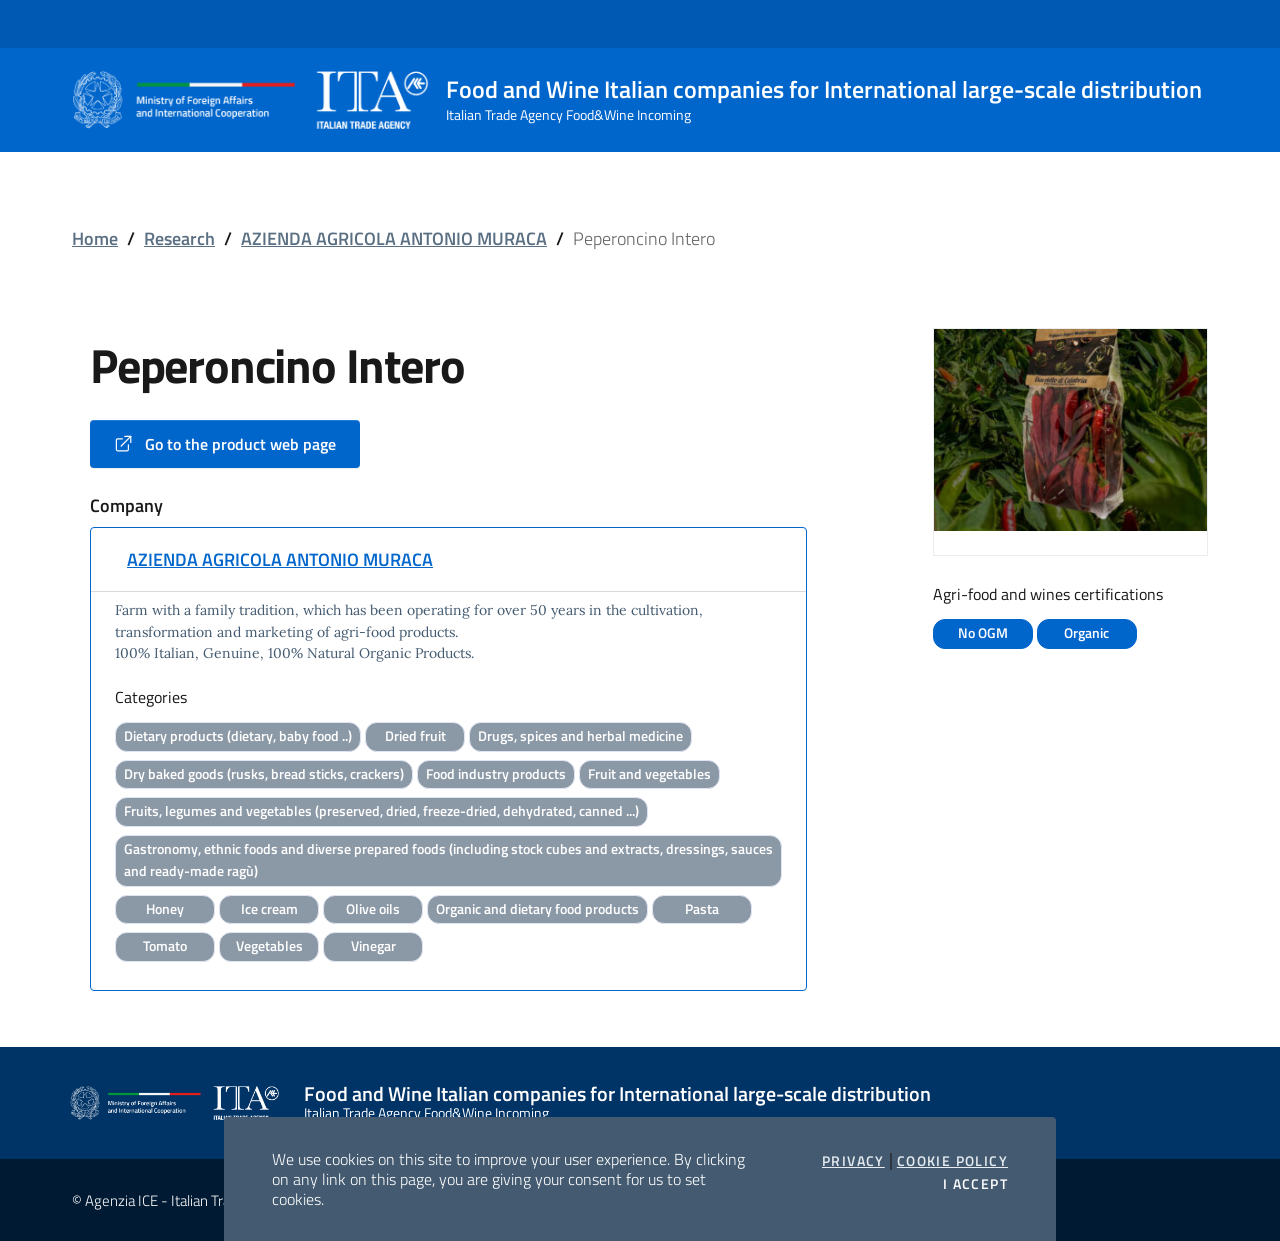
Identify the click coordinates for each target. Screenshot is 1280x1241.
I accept (975, 1184)
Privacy (853, 1161)
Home (95, 238)
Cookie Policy (952, 1161)
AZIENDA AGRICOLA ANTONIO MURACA (394, 238)
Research (179, 238)
